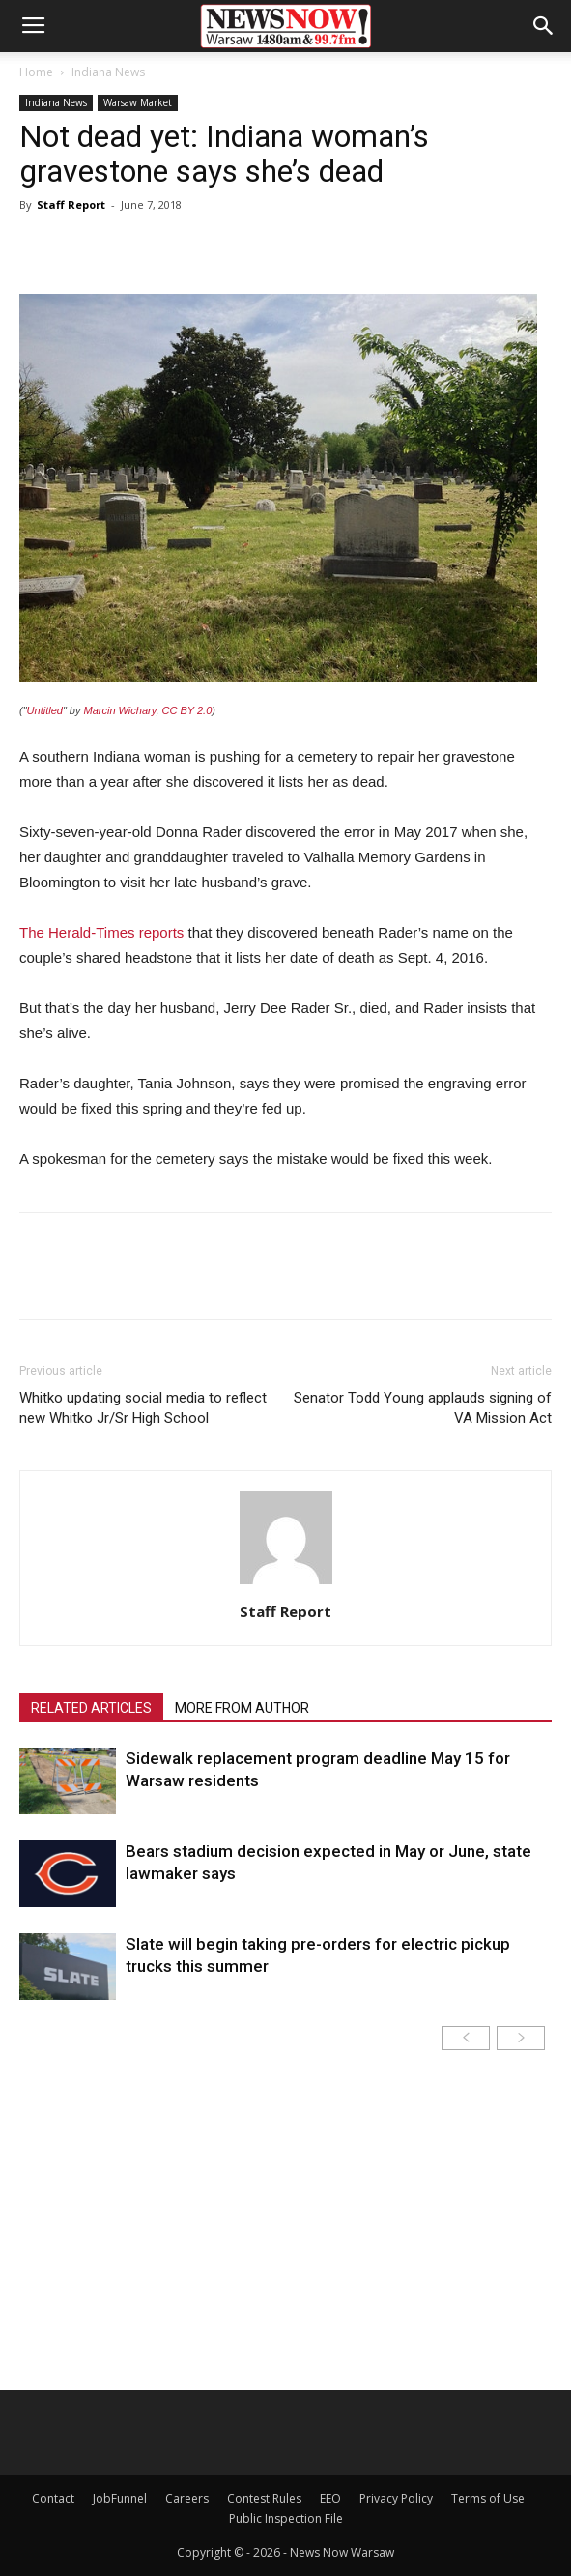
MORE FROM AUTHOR (242, 1708)
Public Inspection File (286, 2518)
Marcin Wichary (120, 710)
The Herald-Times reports (101, 932)
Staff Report (71, 204)
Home (36, 72)
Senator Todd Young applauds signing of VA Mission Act (423, 1408)
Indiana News (108, 72)
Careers (187, 2498)
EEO (330, 2498)
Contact (53, 2498)
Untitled (45, 710)
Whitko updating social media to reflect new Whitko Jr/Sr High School (143, 1408)
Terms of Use (488, 2498)
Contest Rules (264, 2498)
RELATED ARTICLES (91, 1708)
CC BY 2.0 (187, 710)
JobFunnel (120, 2498)
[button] (544, 26)
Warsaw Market (137, 102)
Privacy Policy (396, 2498)
